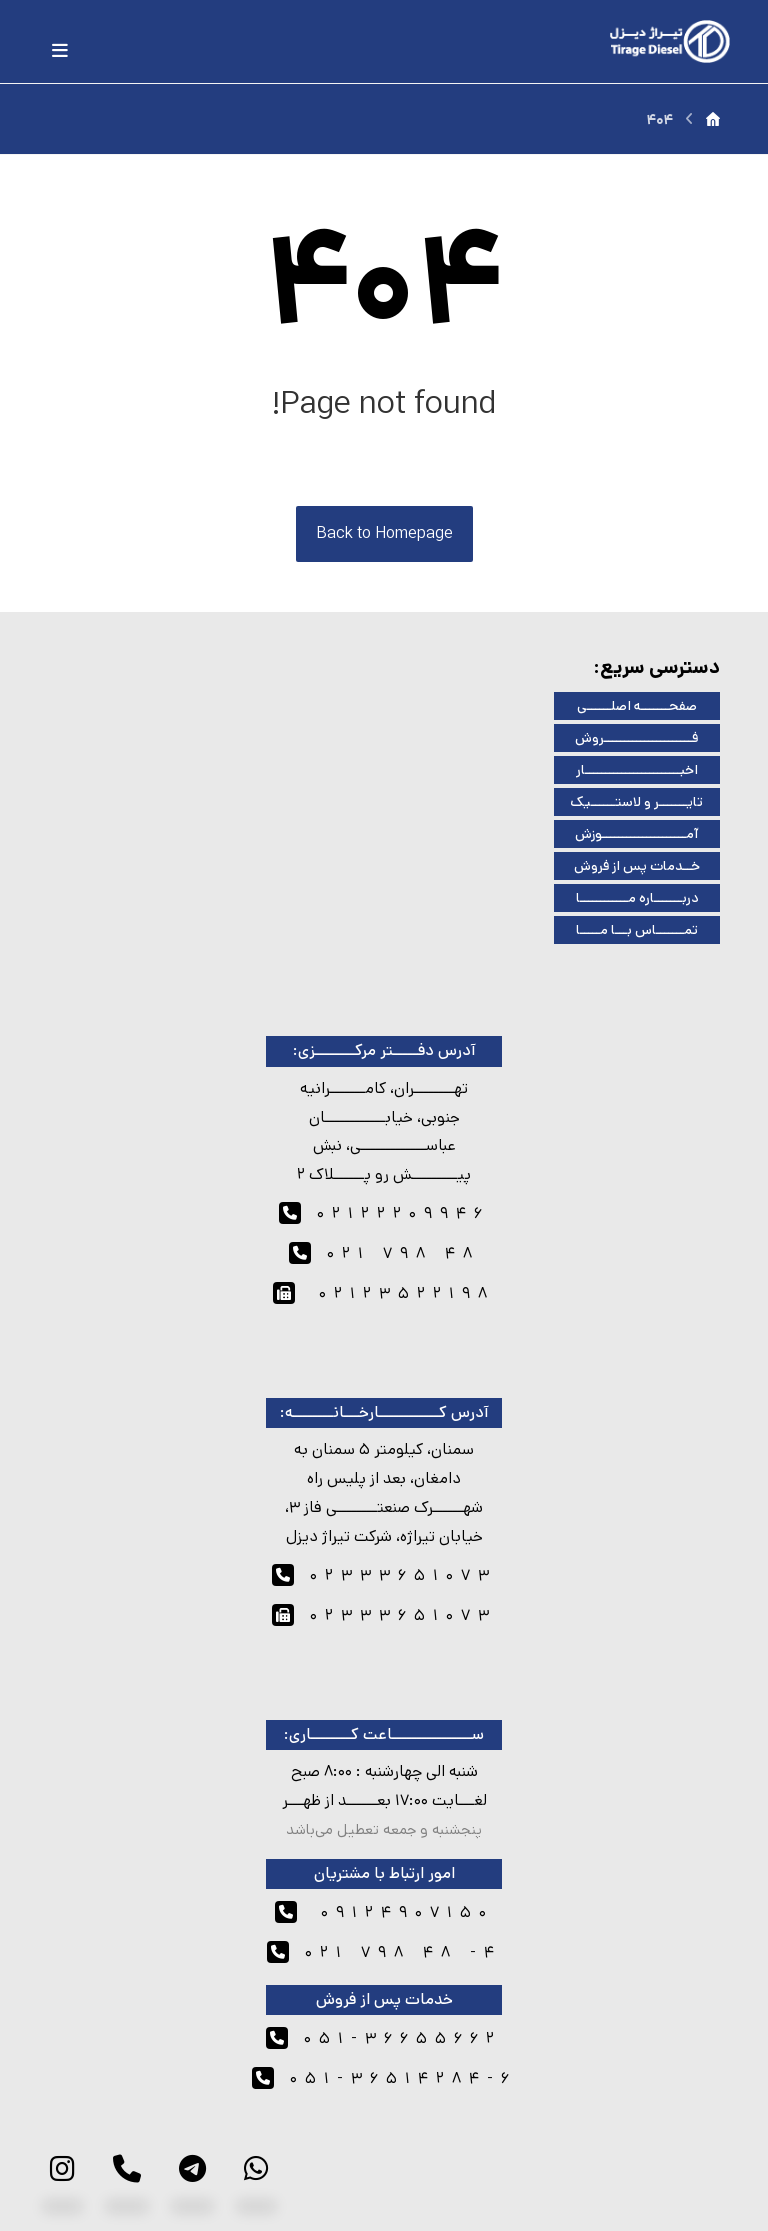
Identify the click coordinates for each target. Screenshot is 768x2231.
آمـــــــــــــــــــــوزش (636, 834)
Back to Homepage (384, 533)
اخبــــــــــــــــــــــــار (637, 770)
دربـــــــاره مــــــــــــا (637, 898)
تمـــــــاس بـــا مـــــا (637, 930)
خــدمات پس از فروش (637, 866)
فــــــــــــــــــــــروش (636, 738)
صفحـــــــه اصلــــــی (637, 706)
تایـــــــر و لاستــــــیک (636, 802)
